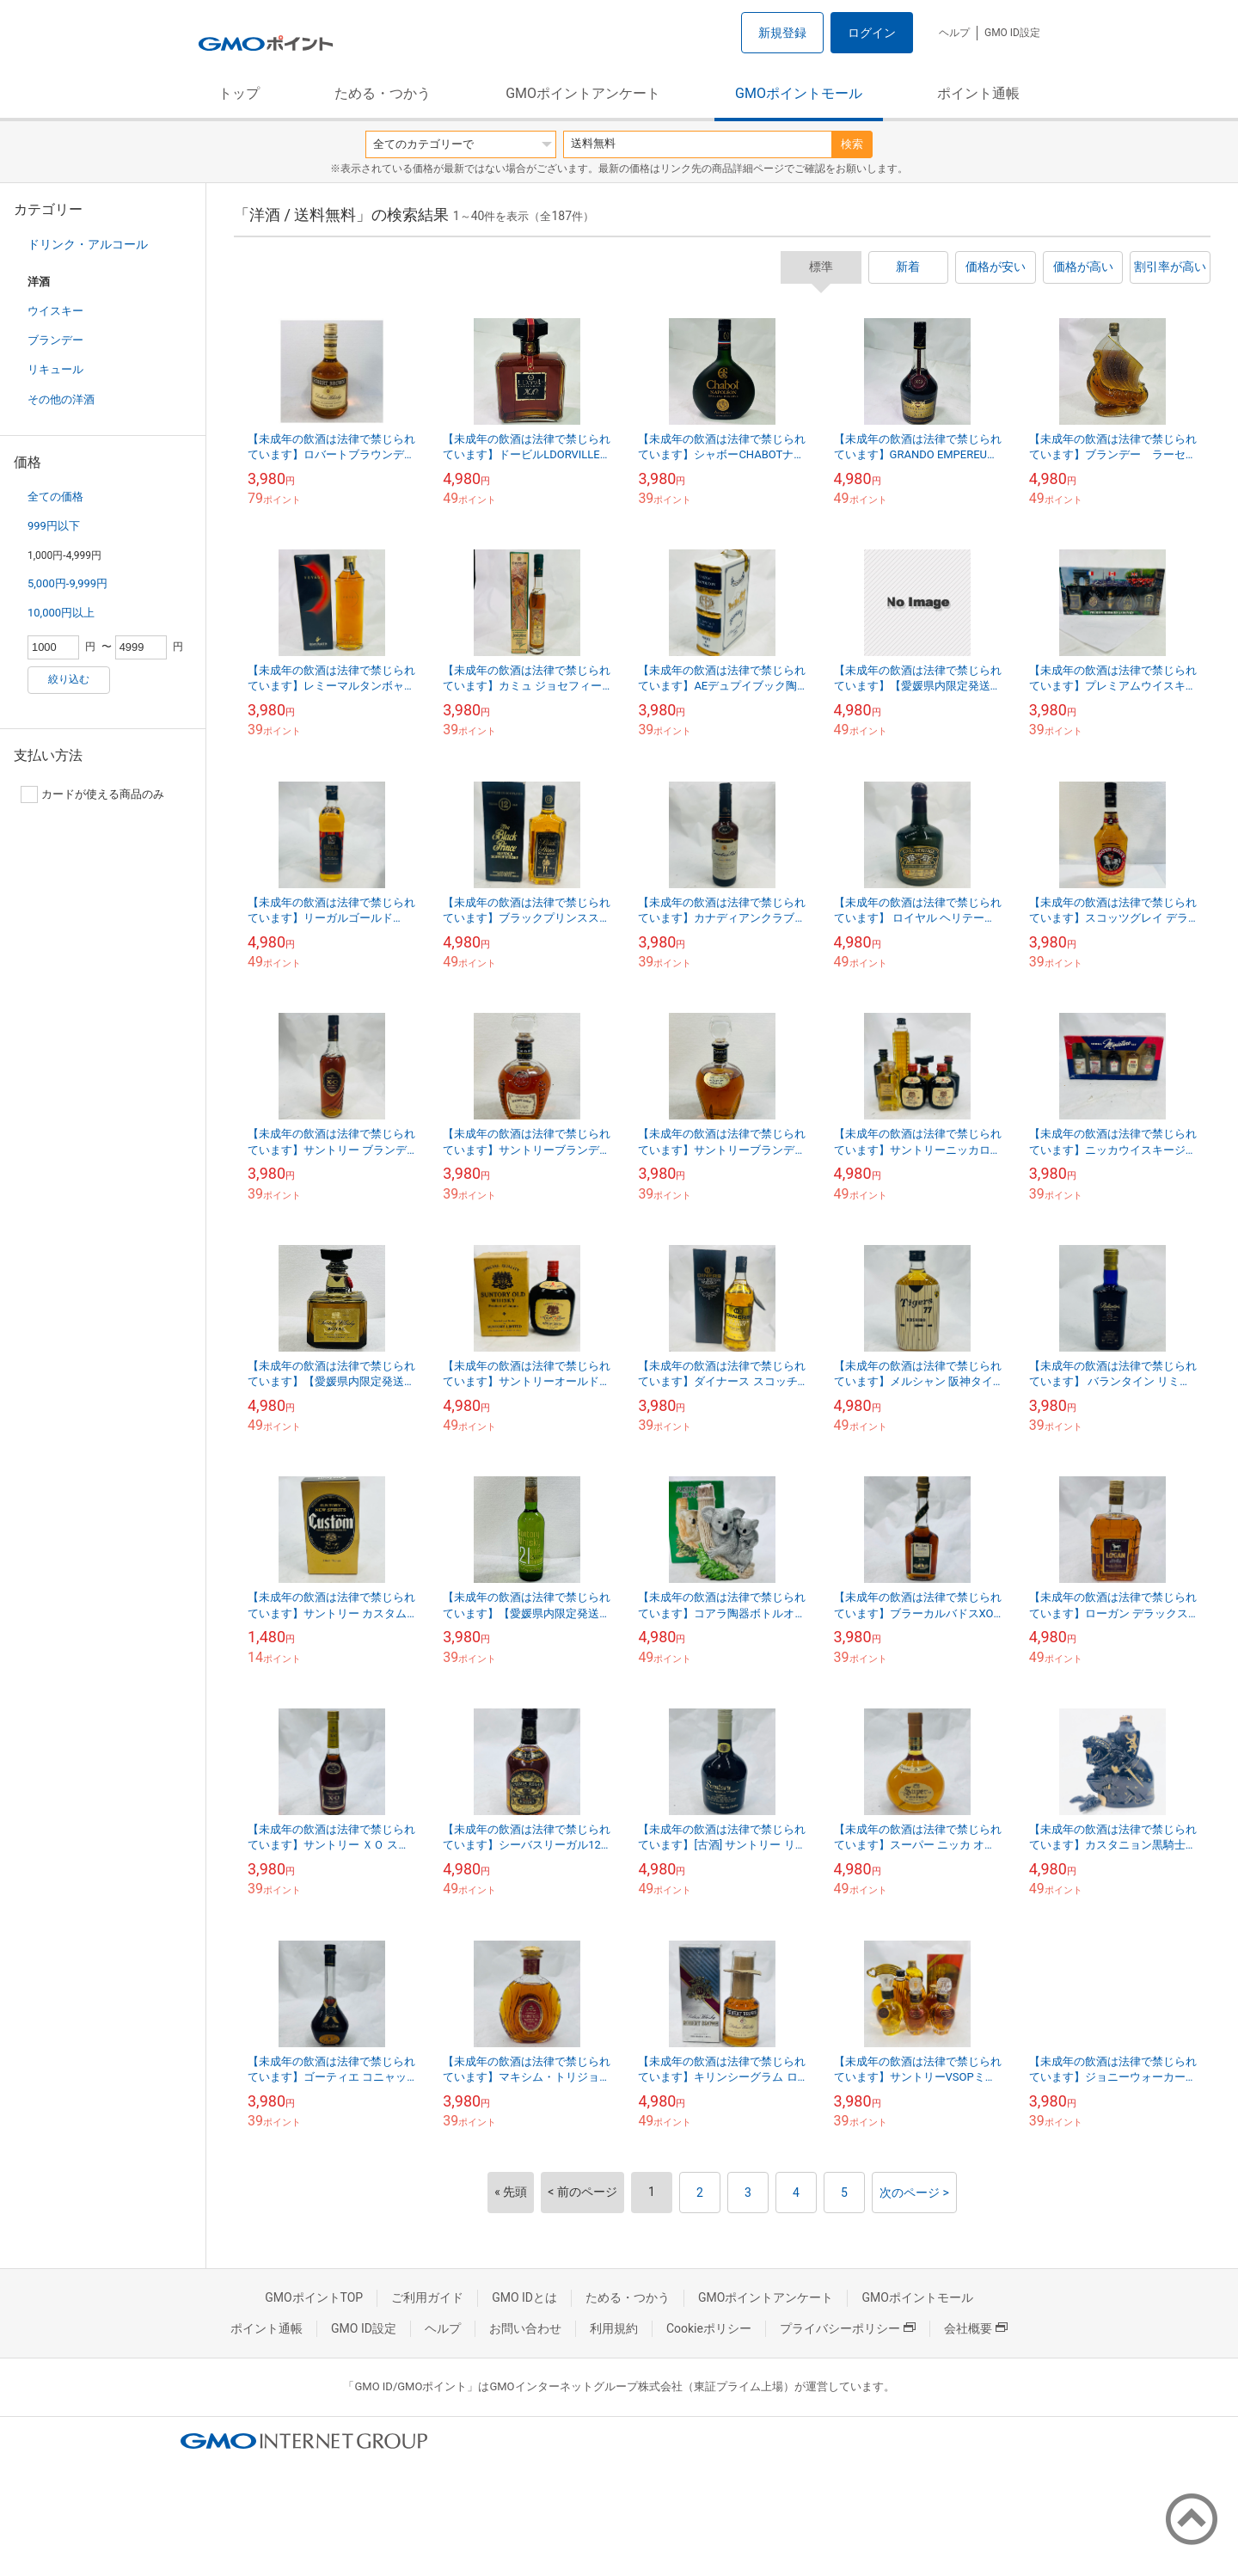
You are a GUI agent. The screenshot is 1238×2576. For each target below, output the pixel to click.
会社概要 (976, 2328)
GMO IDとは (524, 2297)
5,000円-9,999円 (67, 583)
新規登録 (782, 33)
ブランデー (55, 340)
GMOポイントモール (798, 93)
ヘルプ (954, 33)
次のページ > (914, 2192)
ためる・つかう (382, 93)
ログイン (872, 33)
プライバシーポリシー (848, 2328)
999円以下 (54, 525)
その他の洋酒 (61, 399)
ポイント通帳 (978, 93)
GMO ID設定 (1012, 33)
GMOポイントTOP (314, 2297)
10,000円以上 (61, 612)
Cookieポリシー (708, 2328)
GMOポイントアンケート (583, 93)
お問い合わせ (525, 2328)
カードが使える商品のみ (92, 794)
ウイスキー (55, 310)
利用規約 (614, 2328)
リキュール (55, 369)
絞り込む (68, 679)
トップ (239, 93)
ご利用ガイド (427, 2297)
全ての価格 (55, 496)
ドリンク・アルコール (88, 244)
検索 (852, 144)
